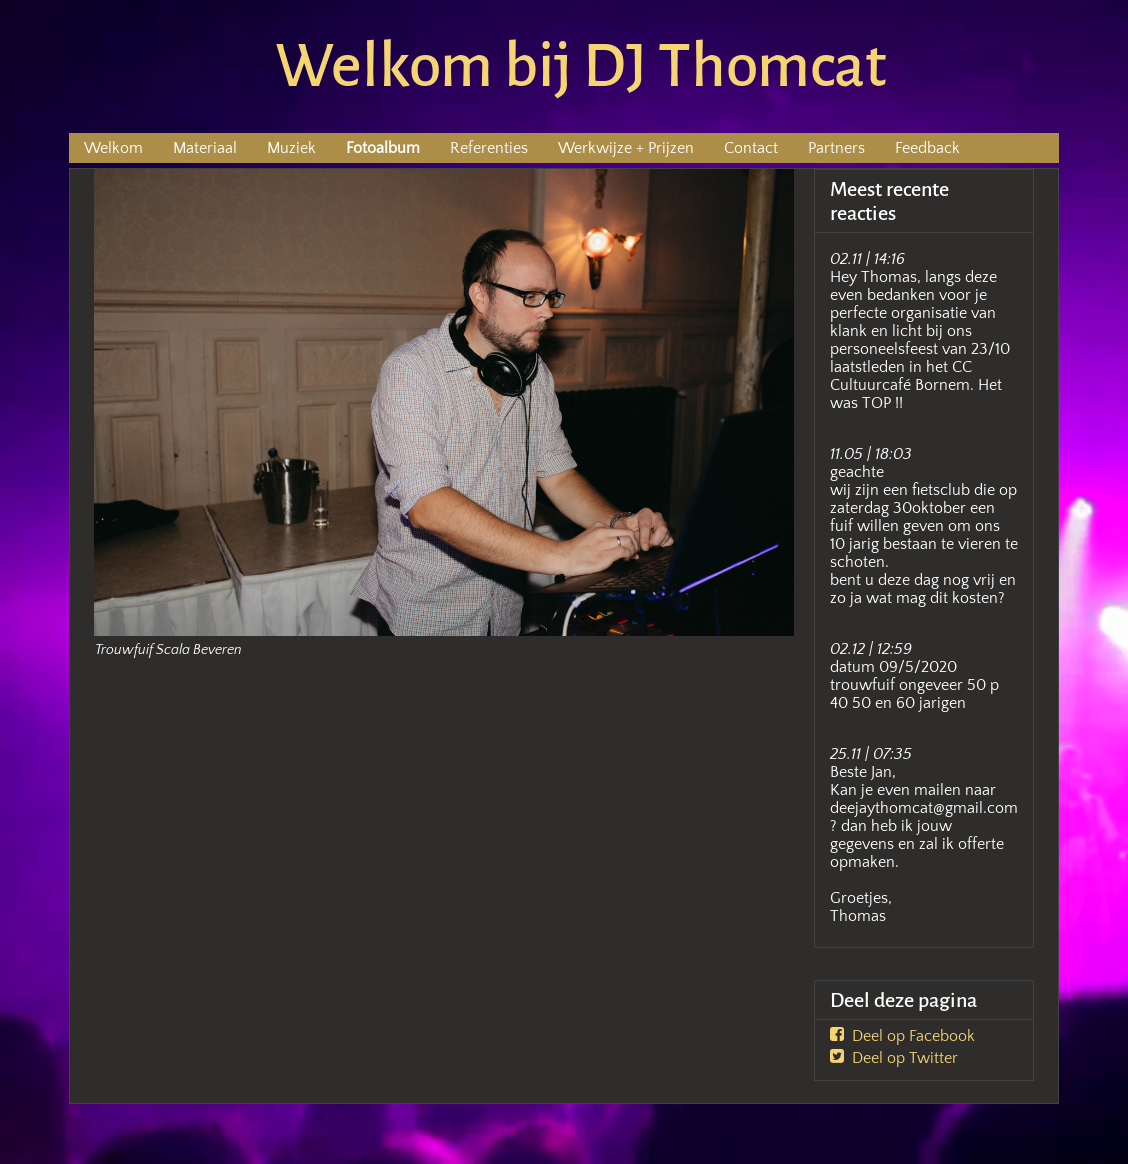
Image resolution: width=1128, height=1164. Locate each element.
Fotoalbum (383, 148)
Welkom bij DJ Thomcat (581, 66)
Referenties (489, 148)
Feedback (927, 148)
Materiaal (205, 148)
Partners (836, 148)
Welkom (113, 148)
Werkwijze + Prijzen (626, 148)
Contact (751, 148)
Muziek (291, 148)
